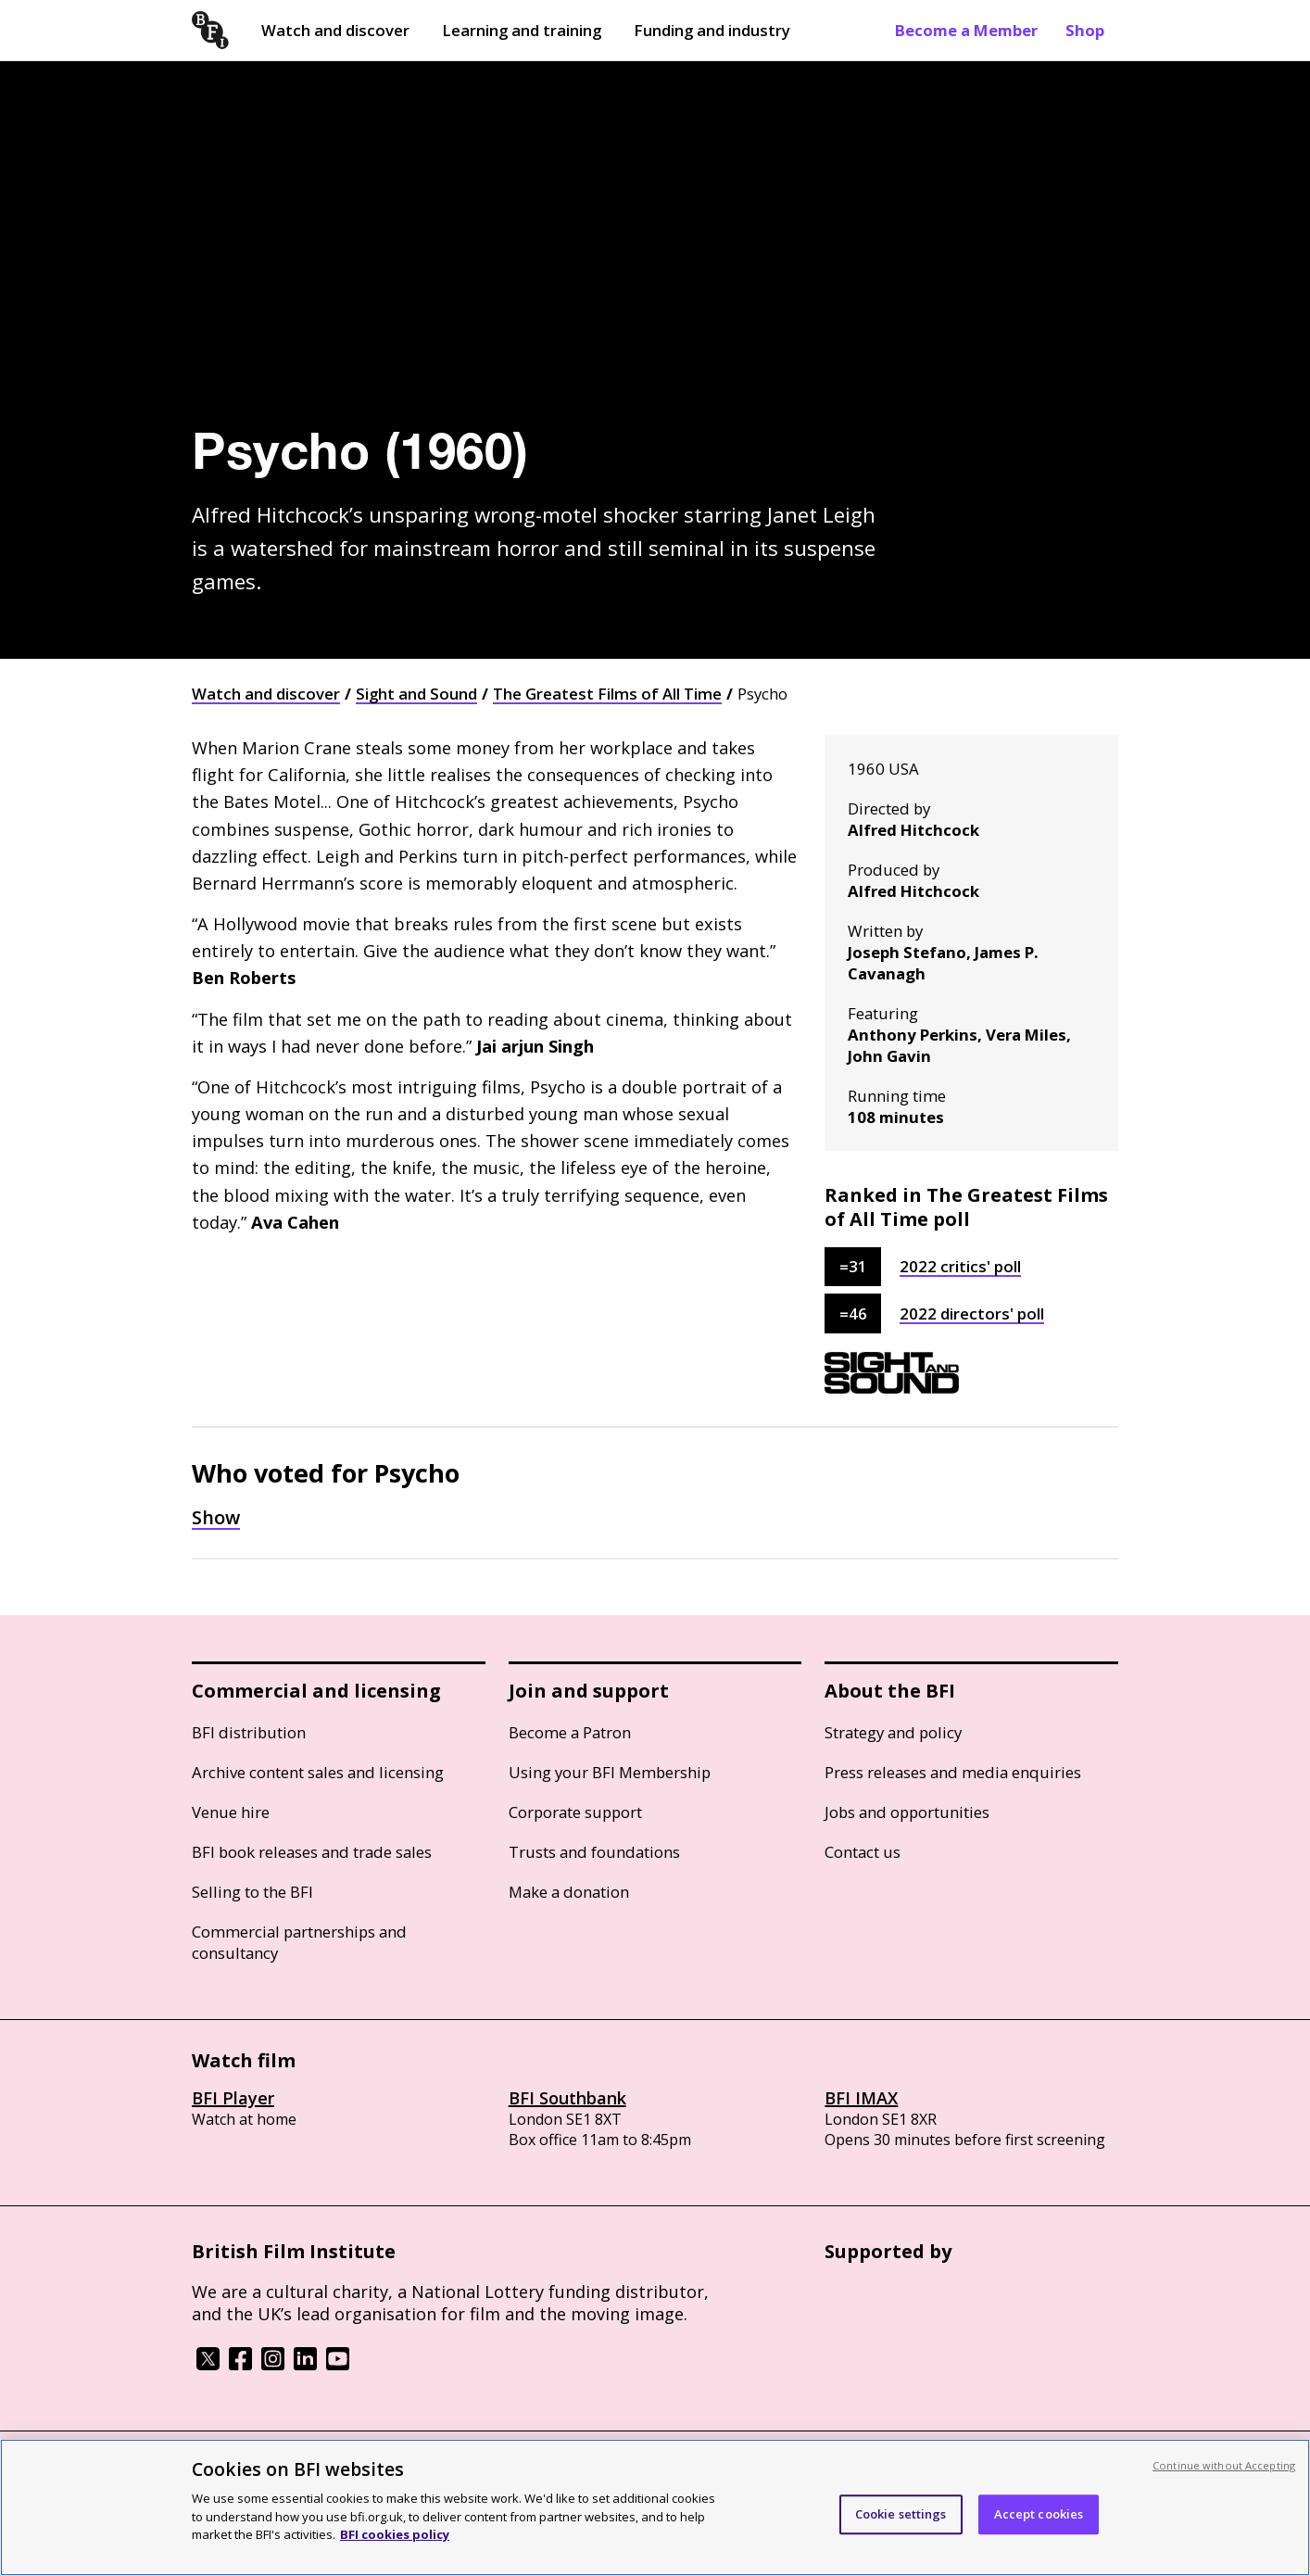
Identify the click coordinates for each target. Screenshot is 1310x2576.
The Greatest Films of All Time (607, 693)
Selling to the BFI (252, 1891)
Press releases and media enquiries (953, 1772)
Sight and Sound (416, 693)
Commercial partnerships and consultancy (299, 1942)
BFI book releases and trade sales (312, 1852)
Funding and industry (712, 30)
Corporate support (575, 1812)
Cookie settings (901, 2514)
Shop (1084, 30)
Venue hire (231, 1812)
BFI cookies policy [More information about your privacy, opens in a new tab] (394, 2534)
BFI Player (233, 2098)
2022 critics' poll (960, 1266)
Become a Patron (570, 1732)
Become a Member (966, 30)
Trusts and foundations (594, 1852)
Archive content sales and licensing (318, 1772)
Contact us (863, 1852)
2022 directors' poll (972, 1313)
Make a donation (569, 1891)
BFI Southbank (567, 2098)
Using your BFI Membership (610, 1772)
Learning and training (521, 30)
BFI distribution (249, 1732)
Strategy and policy (893, 1732)
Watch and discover (335, 30)
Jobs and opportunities (907, 1812)
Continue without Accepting (1224, 2465)
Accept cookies (1039, 2514)
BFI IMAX (861, 2098)
